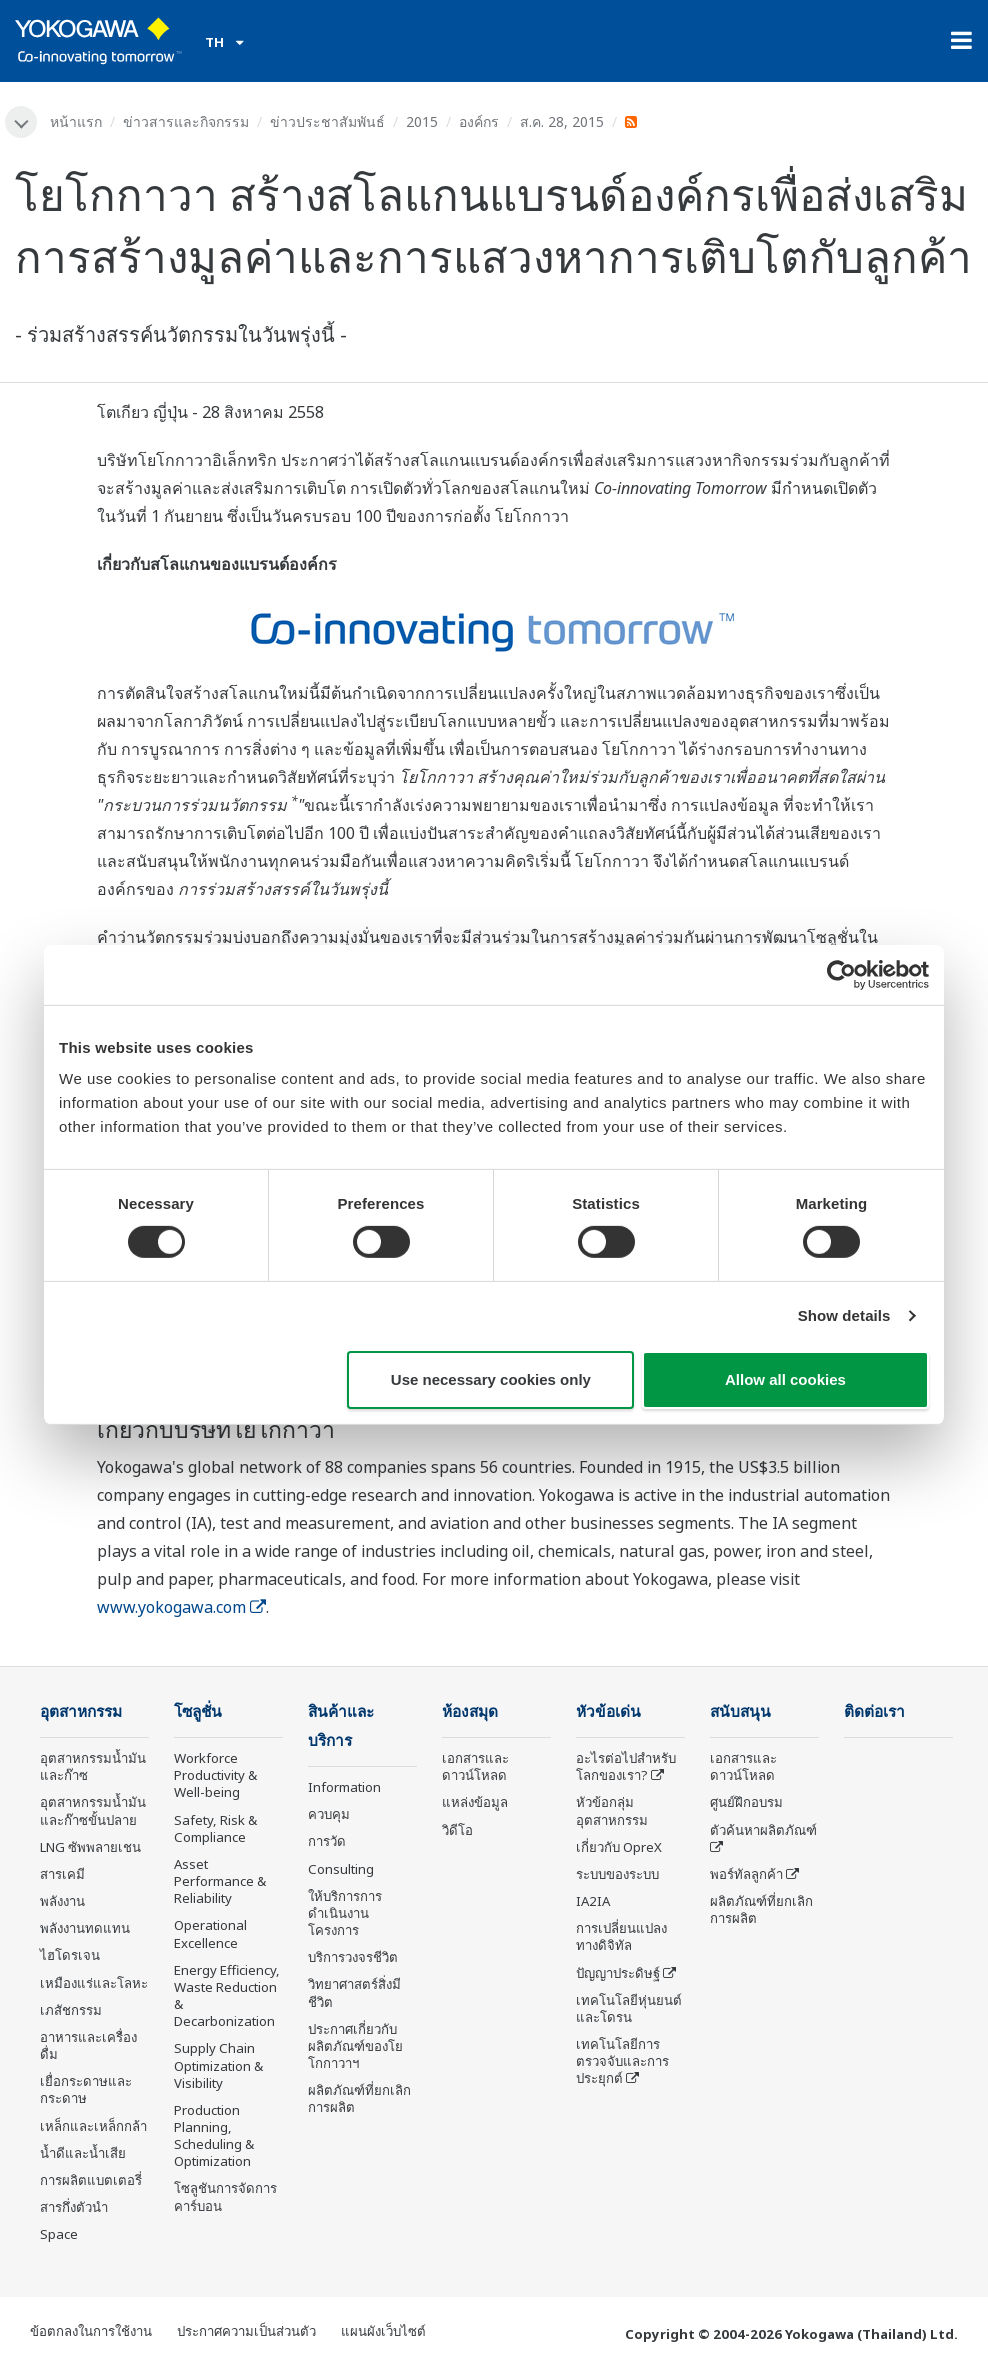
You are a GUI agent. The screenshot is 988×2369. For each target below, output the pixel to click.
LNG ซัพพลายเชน (90, 1847)
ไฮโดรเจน (70, 1955)
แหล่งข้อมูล (475, 1802)
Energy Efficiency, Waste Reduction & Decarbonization (227, 1995)
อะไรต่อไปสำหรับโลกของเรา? (626, 1766)
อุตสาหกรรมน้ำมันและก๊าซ (93, 1766)
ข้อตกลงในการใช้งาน (91, 2331)
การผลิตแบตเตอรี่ (91, 2180)
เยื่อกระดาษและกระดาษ (86, 2089)
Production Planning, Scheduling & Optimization (214, 2135)
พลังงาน (62, 1901)
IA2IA (593, 1901)
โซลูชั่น (198, 1711)
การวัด (327, 1841)
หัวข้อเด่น (608, 1711)
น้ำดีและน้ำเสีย (83, 2153)
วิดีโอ (457, 1830)
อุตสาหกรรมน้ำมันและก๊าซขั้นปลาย (93, 1810)
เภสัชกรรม (71, 2010)
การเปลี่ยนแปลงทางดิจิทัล (621, 1936)
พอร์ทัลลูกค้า (746, 1874)
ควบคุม (329, 1814)
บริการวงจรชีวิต (353, 1957)
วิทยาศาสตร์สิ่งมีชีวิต (354, 1992)
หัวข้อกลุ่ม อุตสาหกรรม (612, 1810)
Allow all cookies (785, 1379)
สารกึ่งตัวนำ (74, 2207)
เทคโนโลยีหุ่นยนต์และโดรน (629, 2008)
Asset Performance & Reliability (220, 1881)
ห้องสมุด (470, 1711)
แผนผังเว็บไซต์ (383, 2331)
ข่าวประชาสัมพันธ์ (327, 121)
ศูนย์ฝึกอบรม (746, 1802)
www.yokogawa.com (181, 1607)
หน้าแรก (76, 121)
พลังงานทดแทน (85, 1928)
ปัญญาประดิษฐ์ (618, 1973)
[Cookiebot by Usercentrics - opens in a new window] (841, 974)
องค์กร (479, 121)
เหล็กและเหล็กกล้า (93, 2126)
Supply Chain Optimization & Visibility (218, 2065)
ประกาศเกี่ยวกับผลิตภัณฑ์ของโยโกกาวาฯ (355, 2046)
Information (344, 1787)
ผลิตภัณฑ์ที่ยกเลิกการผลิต (359, 2098)
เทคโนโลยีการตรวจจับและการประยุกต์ (622, 2061)
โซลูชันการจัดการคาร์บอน (225, 2196)
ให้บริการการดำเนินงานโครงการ (345, 1913)
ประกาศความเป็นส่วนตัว (246, 2331)
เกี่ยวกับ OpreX (619, 1847)
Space (59, 2234)
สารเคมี (62, 1874)
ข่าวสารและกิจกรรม (186, 121)
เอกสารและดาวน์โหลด (475, 1766)
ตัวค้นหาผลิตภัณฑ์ (763, 1830)
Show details (844, 1315)
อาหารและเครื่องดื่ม (88, 2045)
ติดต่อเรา (874, 1711)
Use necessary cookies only (491, 1379)
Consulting (341, 1869)
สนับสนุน (740, 1711)
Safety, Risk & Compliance (215, 1828)
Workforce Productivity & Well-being (215, 1775)
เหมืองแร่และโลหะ (94, 1983)
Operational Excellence (210, 1933)
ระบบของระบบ (617, 1874)
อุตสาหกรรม (81, 1711)
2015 (422, 121)
